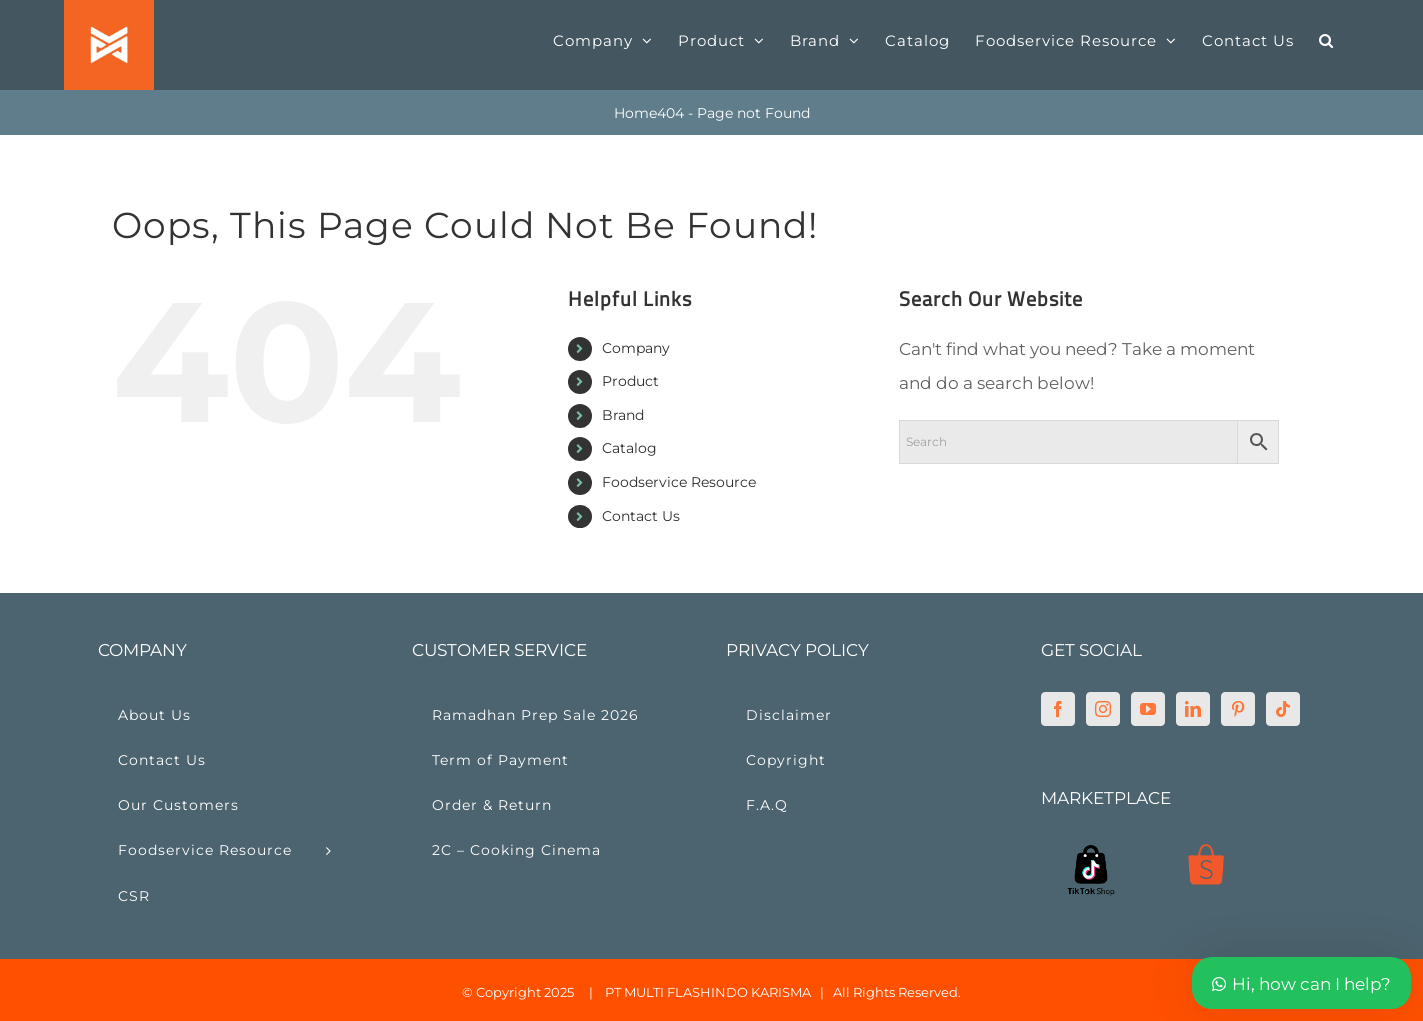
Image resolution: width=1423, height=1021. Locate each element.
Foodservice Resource (679, 482)
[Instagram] (1103, 709)
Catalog (629, 448)
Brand (623, 415)
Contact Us (641, 516)
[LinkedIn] (1193, 709)
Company (636, 348)
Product (630, 381)
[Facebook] (1058, 709)
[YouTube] (1148, 709)
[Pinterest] (1238, 709)
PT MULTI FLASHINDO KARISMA (708, 992)
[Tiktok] (1283, 709)
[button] (1326, 40)
